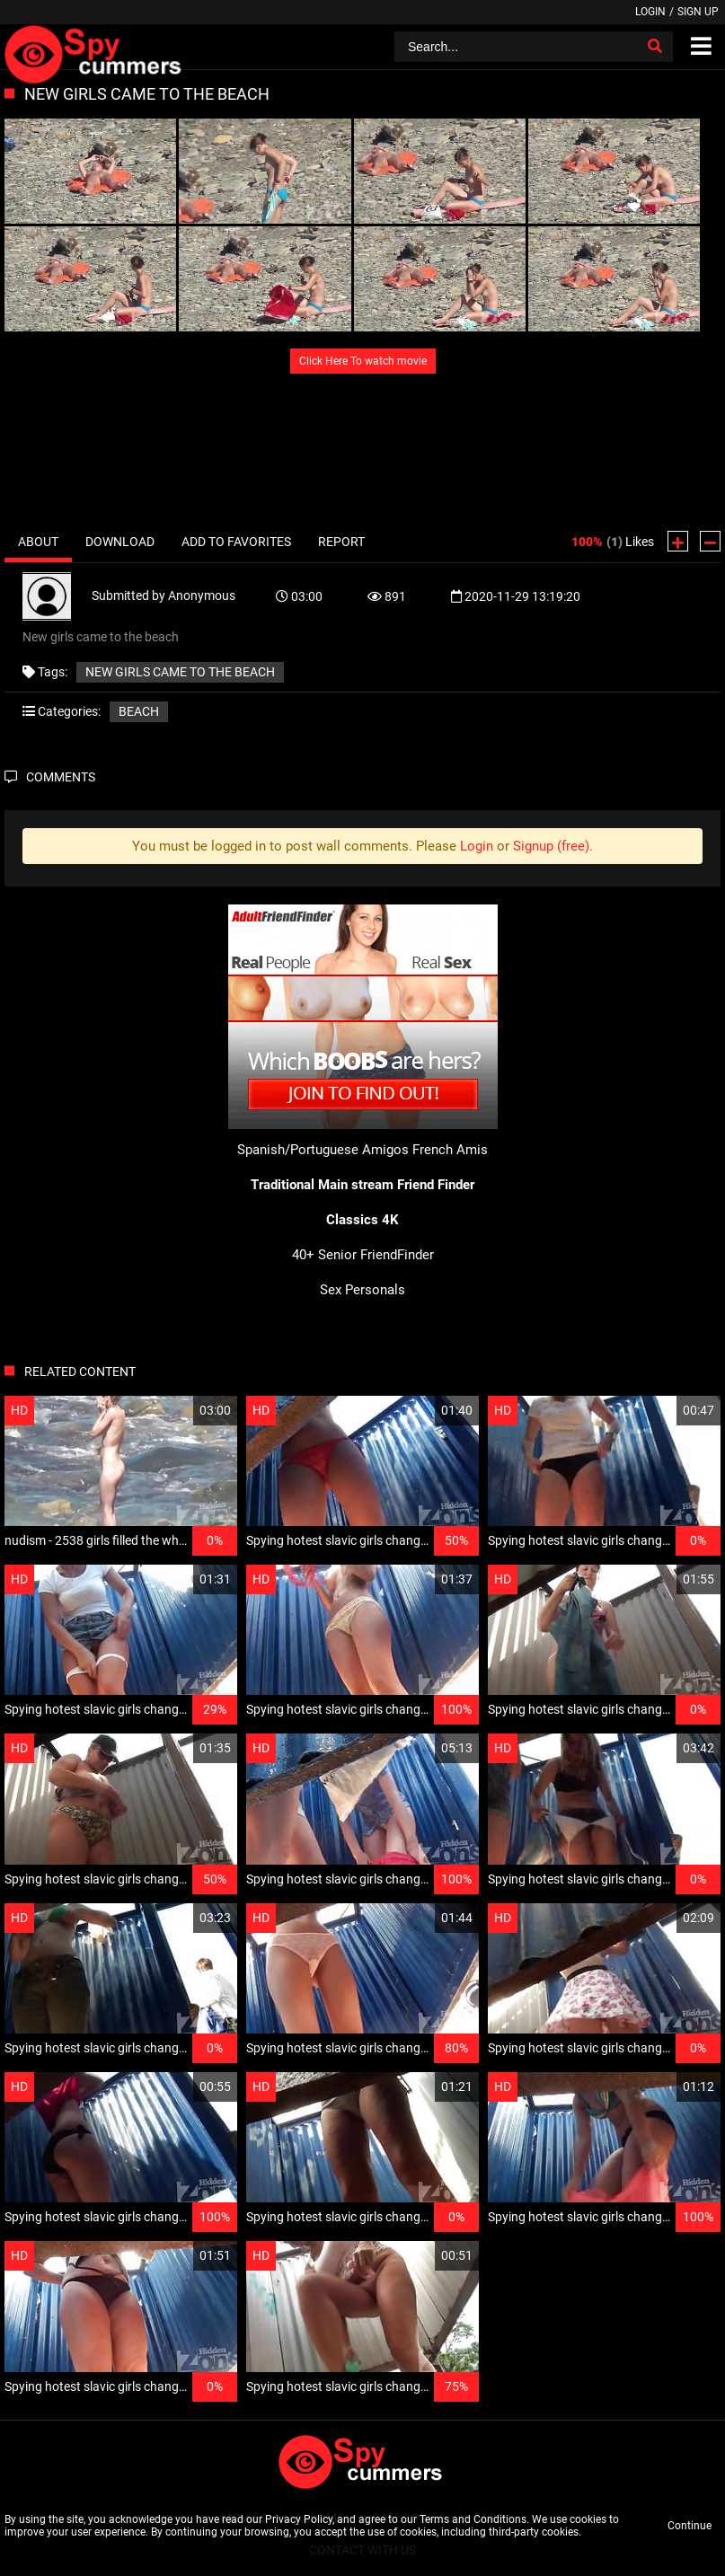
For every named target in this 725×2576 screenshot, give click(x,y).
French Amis (450, 1150)
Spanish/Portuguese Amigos (323, 1150)
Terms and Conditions (473, 2519)
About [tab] (38, 541)
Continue (690, 2525)
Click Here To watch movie (363, 361)
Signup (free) (551, 846)
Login (650, 11)
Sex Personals (362, 1290)
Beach (139, 711)
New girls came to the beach (180, 672)
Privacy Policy (298, 2519)
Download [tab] (120, 541)
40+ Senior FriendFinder (363, 1255)
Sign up (698, 11)
